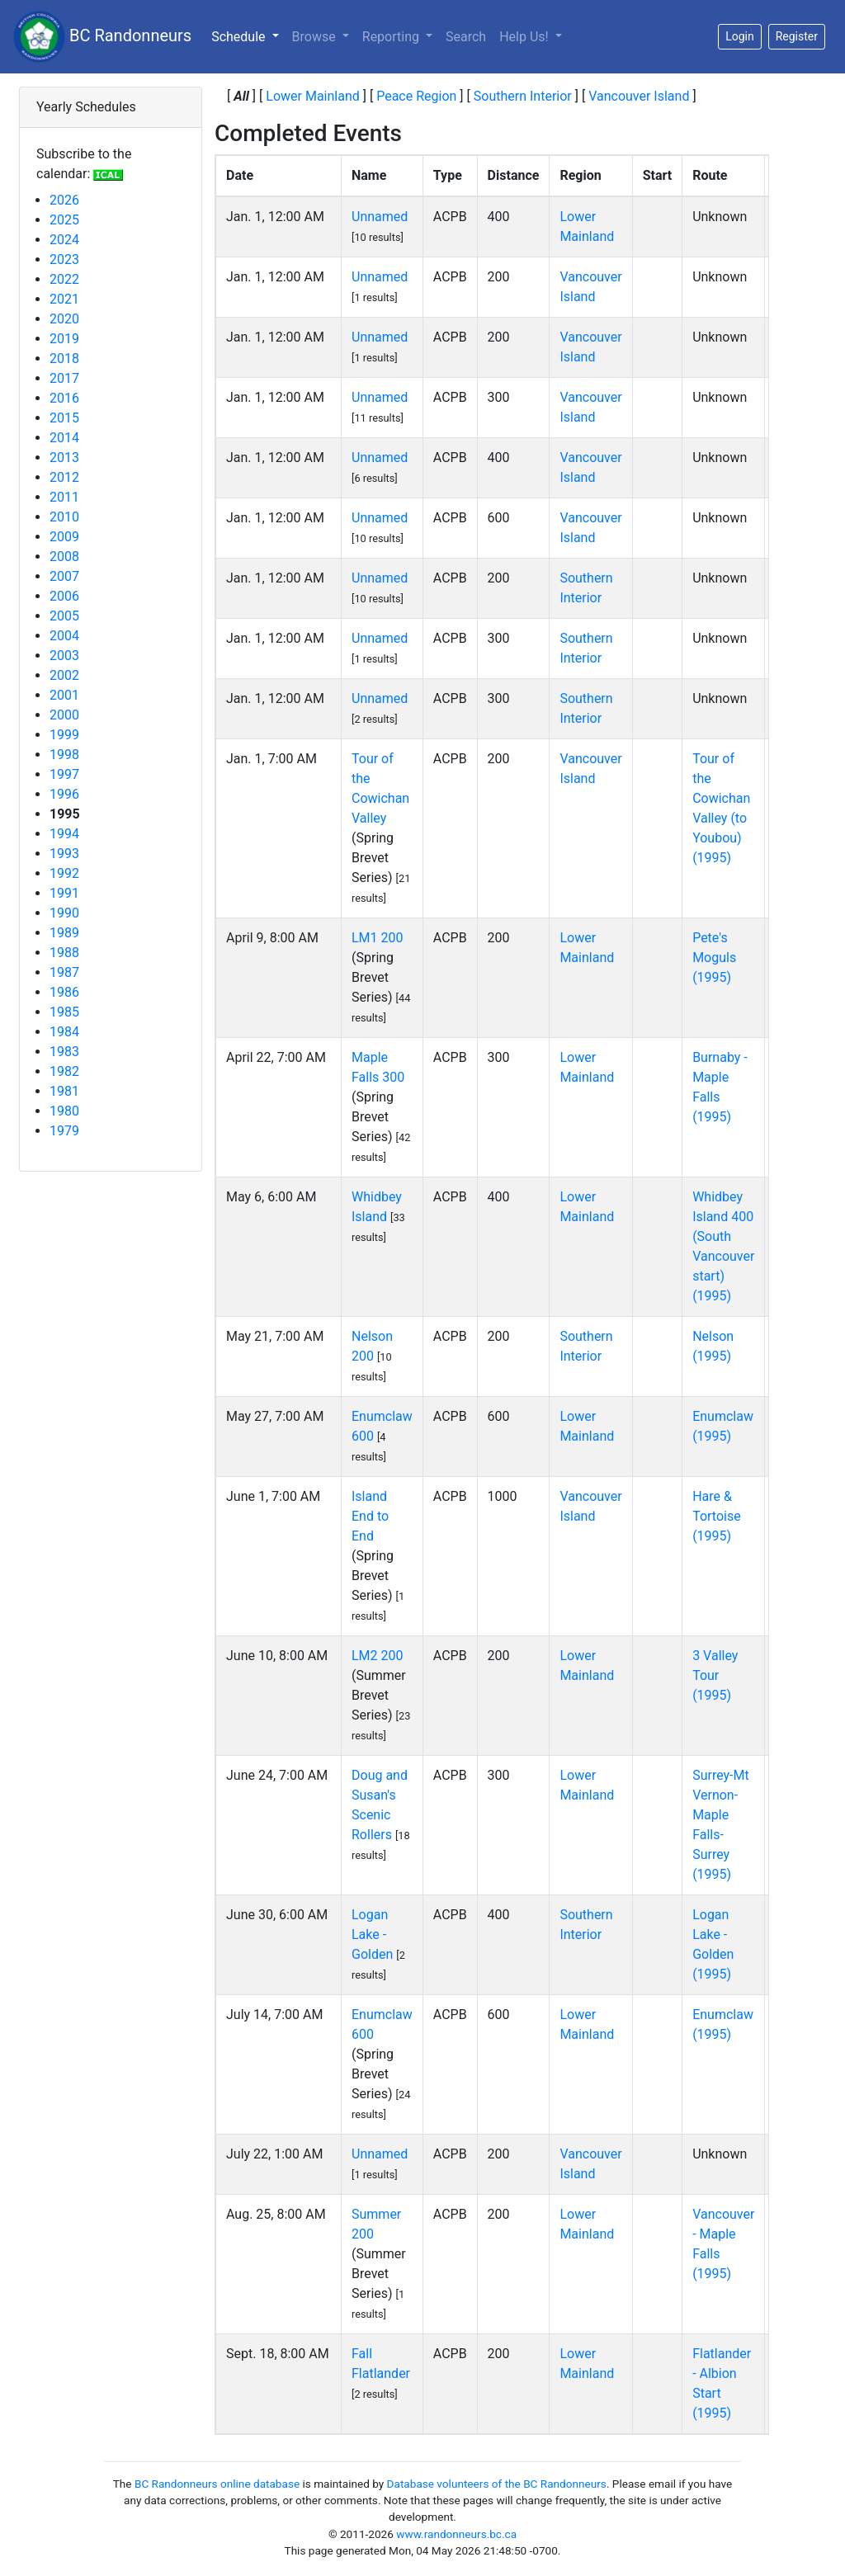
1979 (64, 1131)
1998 (64, 754)
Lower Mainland (313, 96)
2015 (64, 418)
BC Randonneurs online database (217, 2483)
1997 (64, 774)
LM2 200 (378, 1655)
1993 (64, 853)
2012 (64, 477)
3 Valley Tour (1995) (715, 1675)
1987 (64, 972)
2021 (64, 299)
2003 (64, 655)
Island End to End (370, 1516)
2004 (64, 636)
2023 (64, 259)
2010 (64, 517)
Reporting (392, 37)
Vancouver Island (638, 96)
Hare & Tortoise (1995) (716, 1516)
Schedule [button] (248, 35)
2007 (64, 576)
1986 (64, 992)
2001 (64, 695)
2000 (64, 715)
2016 (64, 398)
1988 (64, 952)
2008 (64, 556)
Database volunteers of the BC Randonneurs (497, 2483)
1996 (64, 794)
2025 (64, 220)
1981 (64, 1091)
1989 (64, 933)
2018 (64, 358)
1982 (64, 1071)
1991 (64, 893)
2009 (64, 537)
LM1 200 (378, 938)
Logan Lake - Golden (372, 1934)
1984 (64, 1032)
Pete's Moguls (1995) (714, 957)
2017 (64, 378)
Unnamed (380, 216)
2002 (64, 675)
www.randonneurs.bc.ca (456, 2534)
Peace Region (416, 96)
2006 (64, 596)
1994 (64, 834)
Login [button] (739, 36)
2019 (64, 339)
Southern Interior (523, 96)
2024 (64, 240)
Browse (315, 37)
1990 (64, 913)
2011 (64, 497)
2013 (64, 457)
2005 (64, 616)
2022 (64, 279)
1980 (64, 1111)
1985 (64, 1012)
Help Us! (525, 37)
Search (466, 37)
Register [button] (797, 36)
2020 (64, 319)
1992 (64, 873)
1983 (64, 1051)
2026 (64, 200)
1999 (64, 735)
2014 (64, 438)
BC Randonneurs (102, 37)
